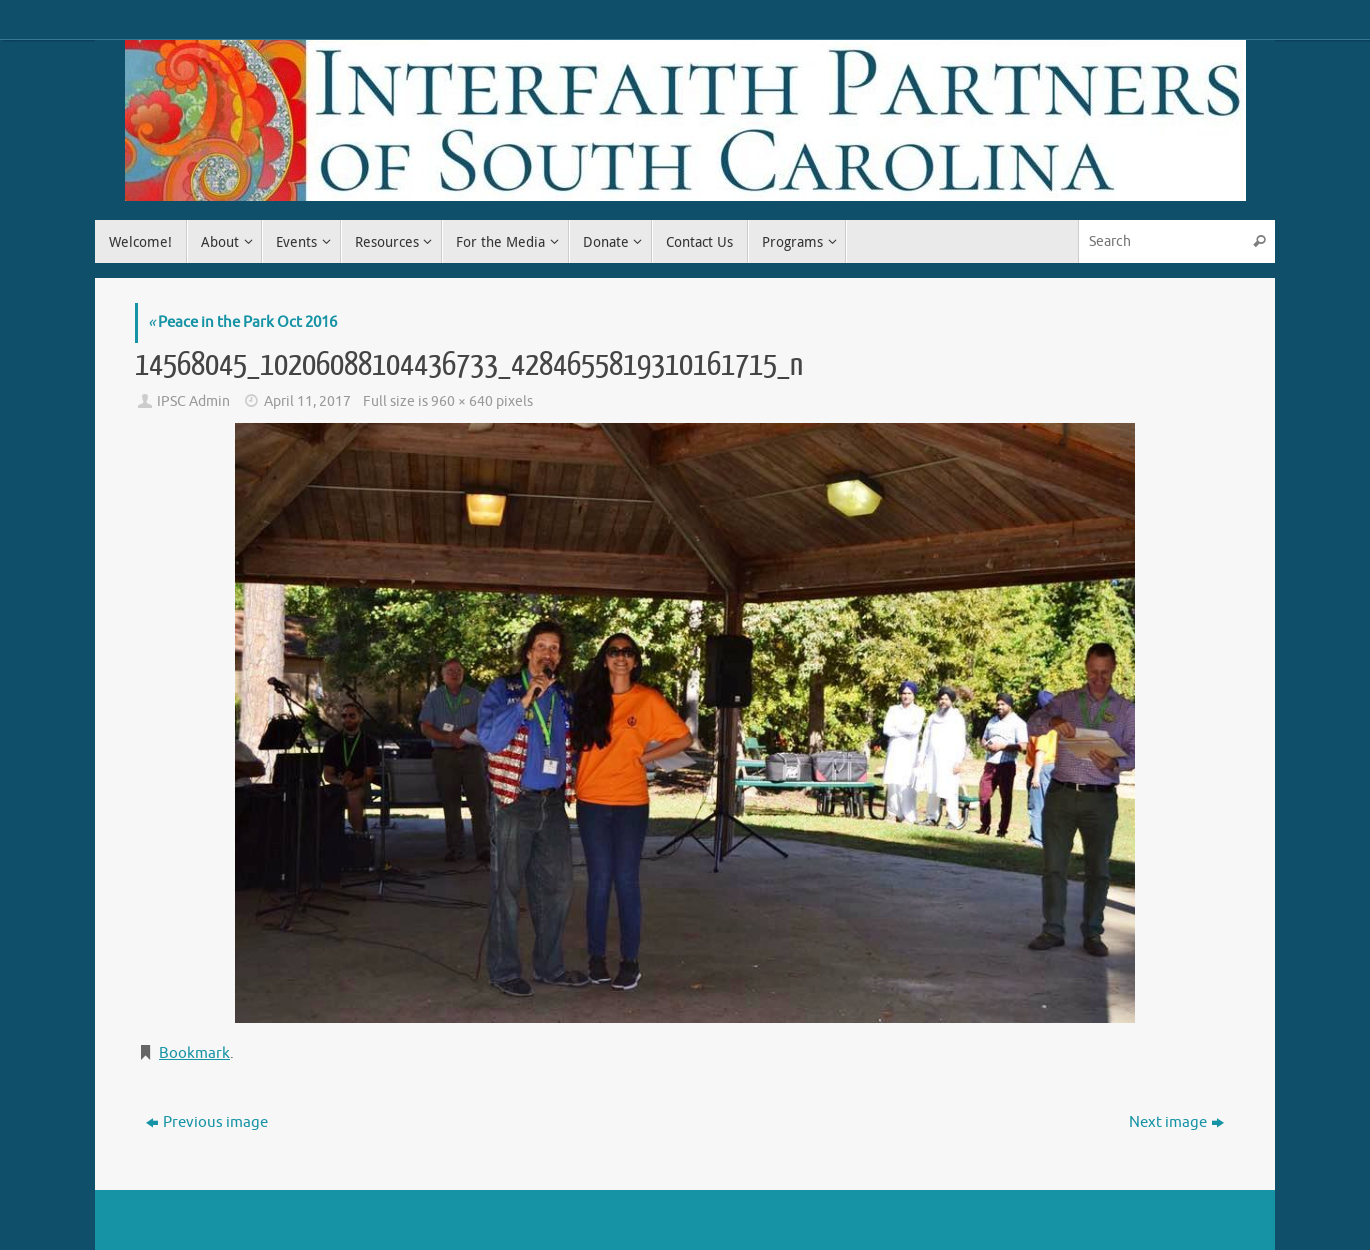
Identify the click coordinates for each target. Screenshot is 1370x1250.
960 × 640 (462, 401)
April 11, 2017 (307, 401)
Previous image (207, 1122)
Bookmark (194, 1053)
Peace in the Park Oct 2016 (242, 322)
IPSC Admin (193, 401)
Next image (1176, 1122)
